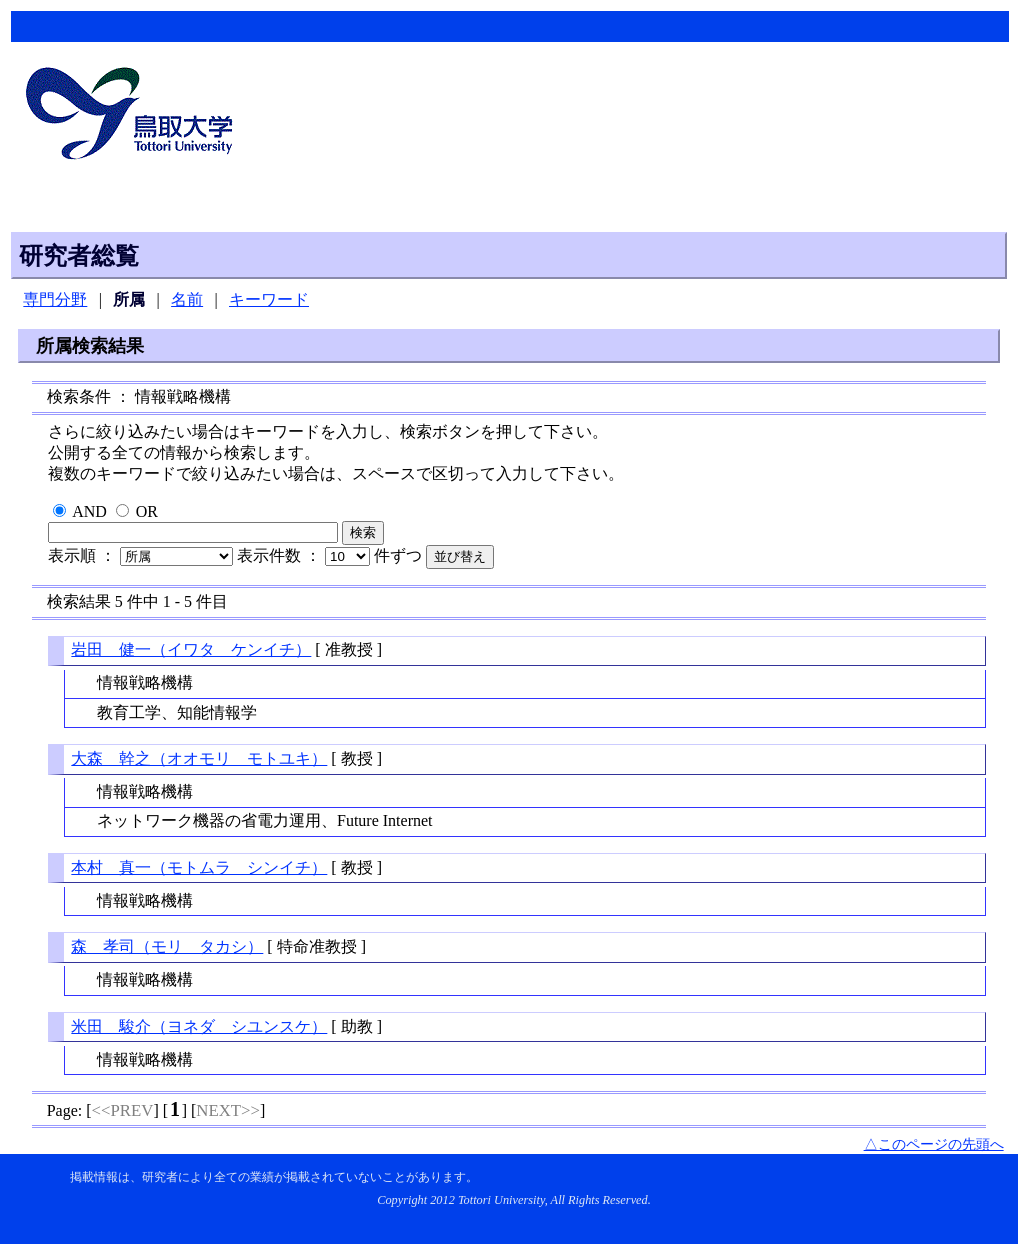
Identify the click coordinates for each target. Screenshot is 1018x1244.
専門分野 (55, 299)
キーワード (269, 299)
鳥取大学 (135, 116)
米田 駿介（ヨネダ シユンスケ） (199, 1026)
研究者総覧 (79, 256)
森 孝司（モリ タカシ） (167, 946)
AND (89, 511)
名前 (187, 299)
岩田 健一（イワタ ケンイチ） (191, 649)
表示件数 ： (305, 555)
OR (147, 511)
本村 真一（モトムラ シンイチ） (199, 867)
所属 (129, 299)
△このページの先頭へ (934, 1144)
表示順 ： (142, 555)
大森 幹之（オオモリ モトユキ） (199, 758)
